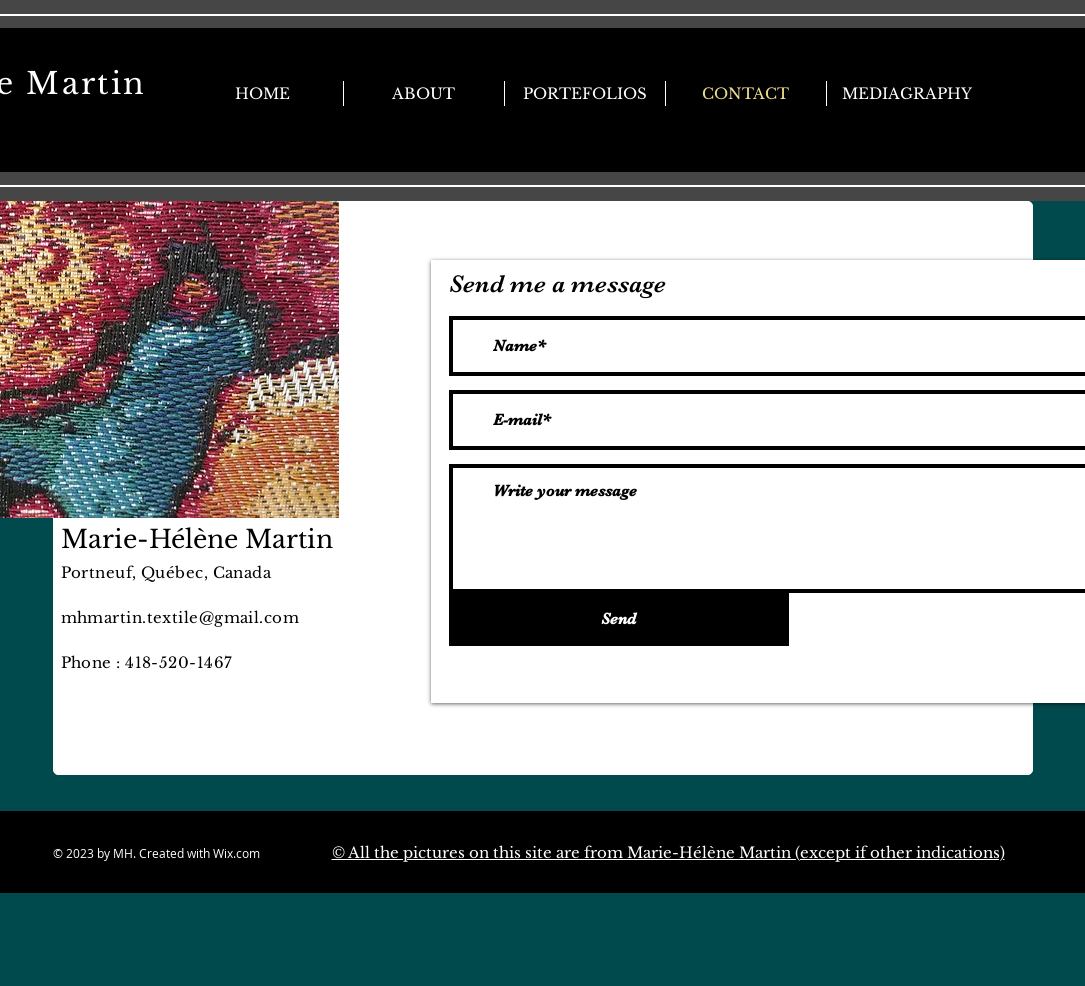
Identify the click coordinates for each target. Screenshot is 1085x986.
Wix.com (272, 853)
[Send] (619, 619)
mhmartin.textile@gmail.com (180, 617)
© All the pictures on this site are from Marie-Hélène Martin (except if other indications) (668, 852)
